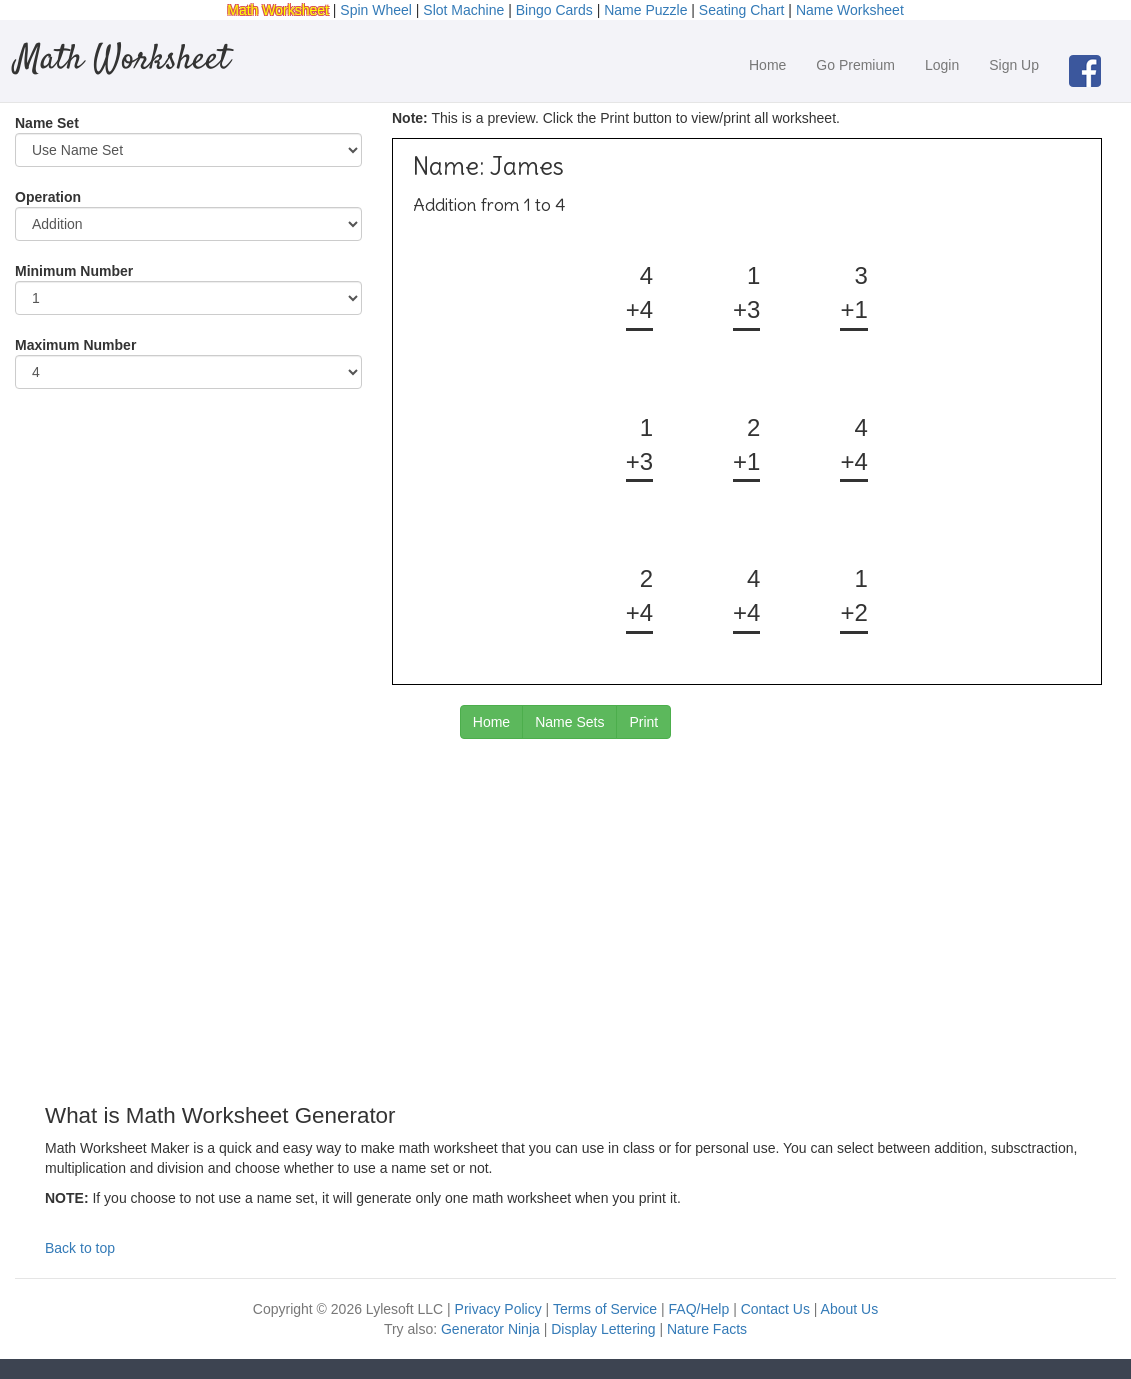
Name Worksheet (850, 10)
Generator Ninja (490, 1329)
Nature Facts (707, 1329)
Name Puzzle (645, 10)
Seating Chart (742, 10)
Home (767, 65)
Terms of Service (605, 1309)
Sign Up (1014, 65)
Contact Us (775, 1309)
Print (643, 722)
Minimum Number (74, 271)
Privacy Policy (498, 1309)
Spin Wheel (376, 10)
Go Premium (855, 65)
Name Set (47, 123)
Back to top (80, 1248)
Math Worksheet (278, 10)
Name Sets (569, 722)
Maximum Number (75, 345)
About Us (850, 1309)
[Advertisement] (566, 899)
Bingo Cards (554, 10)
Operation (48, 197)
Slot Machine (463, 10)
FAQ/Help (699, 1309)
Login (942, 65)
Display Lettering (603, 1329)
